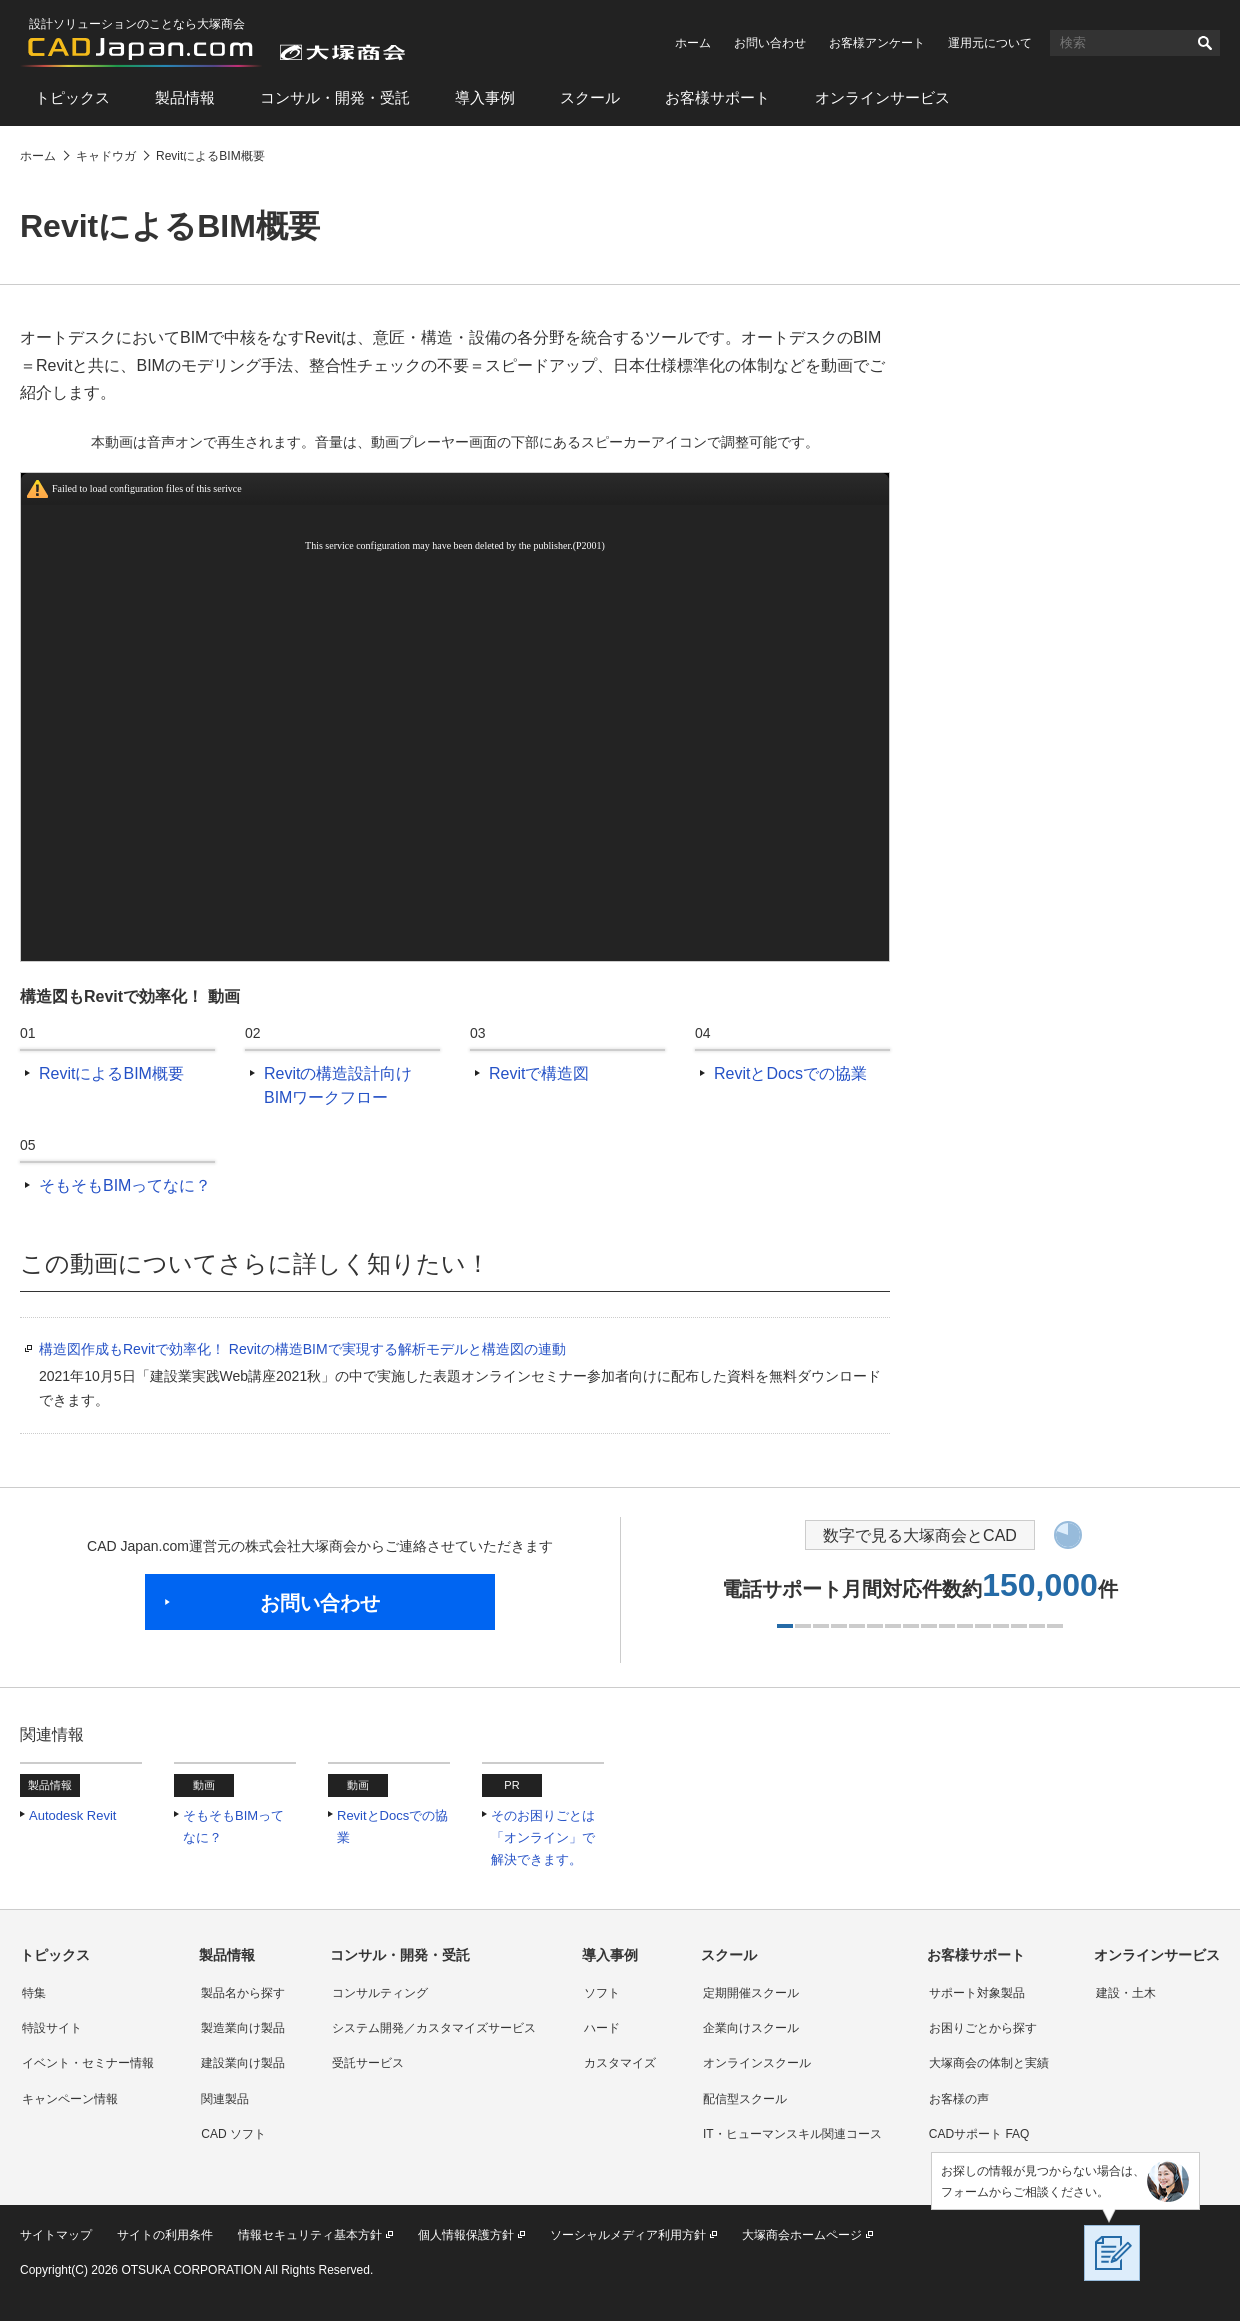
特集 (34, 1993)
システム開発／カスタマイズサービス (434, 2028)
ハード (602, 2028)
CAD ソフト (233, 2134)
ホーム (693, 43)
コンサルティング (380, 1993)
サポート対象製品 (977, 1993)
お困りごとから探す (983, 2028)
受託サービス (368, 2063)
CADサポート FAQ (979, 2134)
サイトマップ (56, 2235)
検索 (1205, 43)
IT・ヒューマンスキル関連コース (792, 2134)
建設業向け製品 (243, 2063)
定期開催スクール (751, 1993)
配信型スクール (745, 2099)
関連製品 (225, 2099)
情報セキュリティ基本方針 (310, 2235)
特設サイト (52, 2028)
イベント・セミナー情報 (88, 2063)
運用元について (990, 43)
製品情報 (185, 97)
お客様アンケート (877, 43)
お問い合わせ (770, 43)
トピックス (72, 97)
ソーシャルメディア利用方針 (628, 2235)
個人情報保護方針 (466, 2235)
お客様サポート (717, 97)
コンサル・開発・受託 (335, 97)
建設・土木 (1126, 1993)
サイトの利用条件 (165, 2235)
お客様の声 (959, 2099)
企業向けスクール (751, 2028)
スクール (590, 97)
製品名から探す (243, 1993)
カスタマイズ (620, 2063)
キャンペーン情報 (70, 2099)
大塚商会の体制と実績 (989, 2063)
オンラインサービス (882, 97)
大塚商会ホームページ (802, 2235)
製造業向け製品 (243, 2028)
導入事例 (485, 97)
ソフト (602, 1993)
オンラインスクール (757, 2063)
